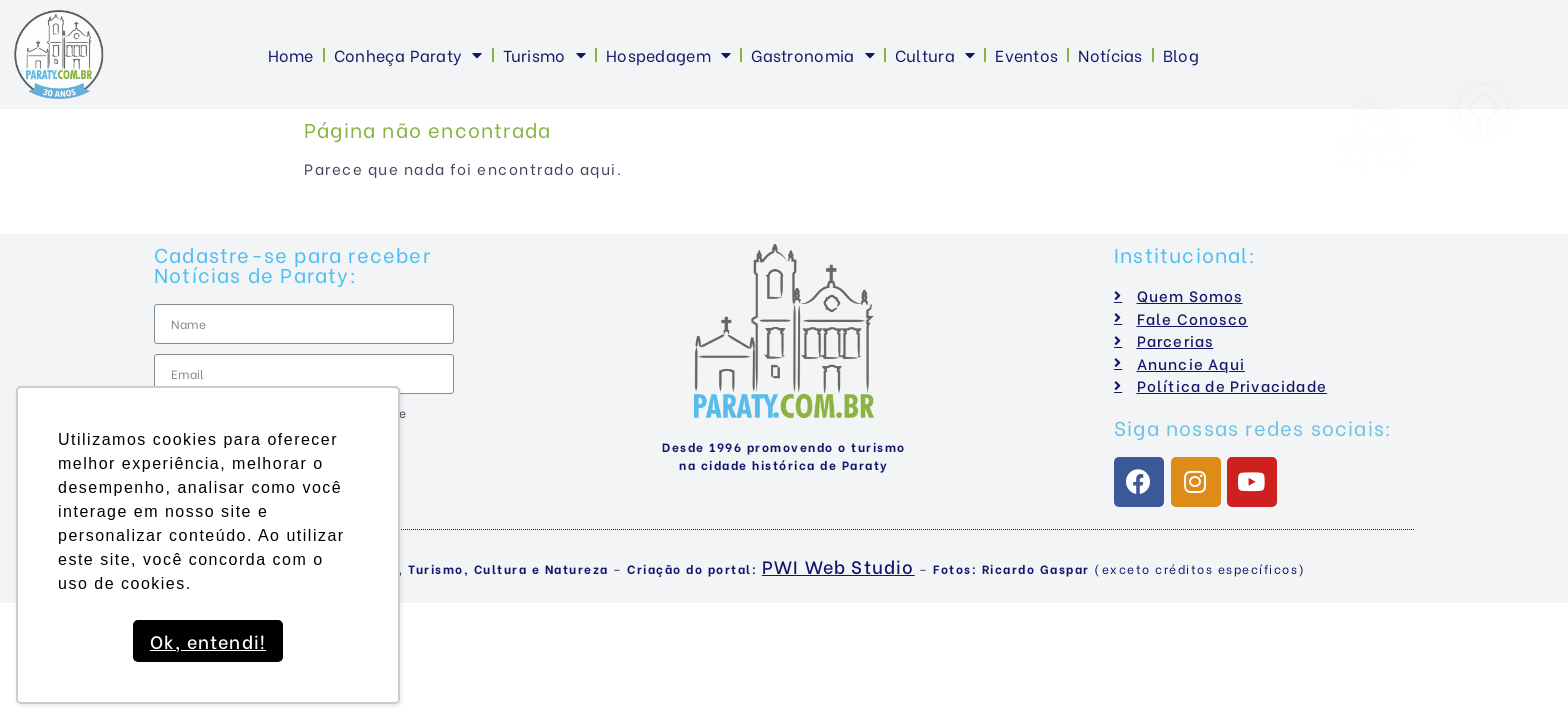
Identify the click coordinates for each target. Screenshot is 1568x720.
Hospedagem (668, 55)
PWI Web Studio (838, 565)
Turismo (544, 55)
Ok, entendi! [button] (208, 640)
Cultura (935, 55)
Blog (1181, 54)
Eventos (1026, 54)
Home (291, 54)
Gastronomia (813, 55)
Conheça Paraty (408, 55)
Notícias (1110, 54)
